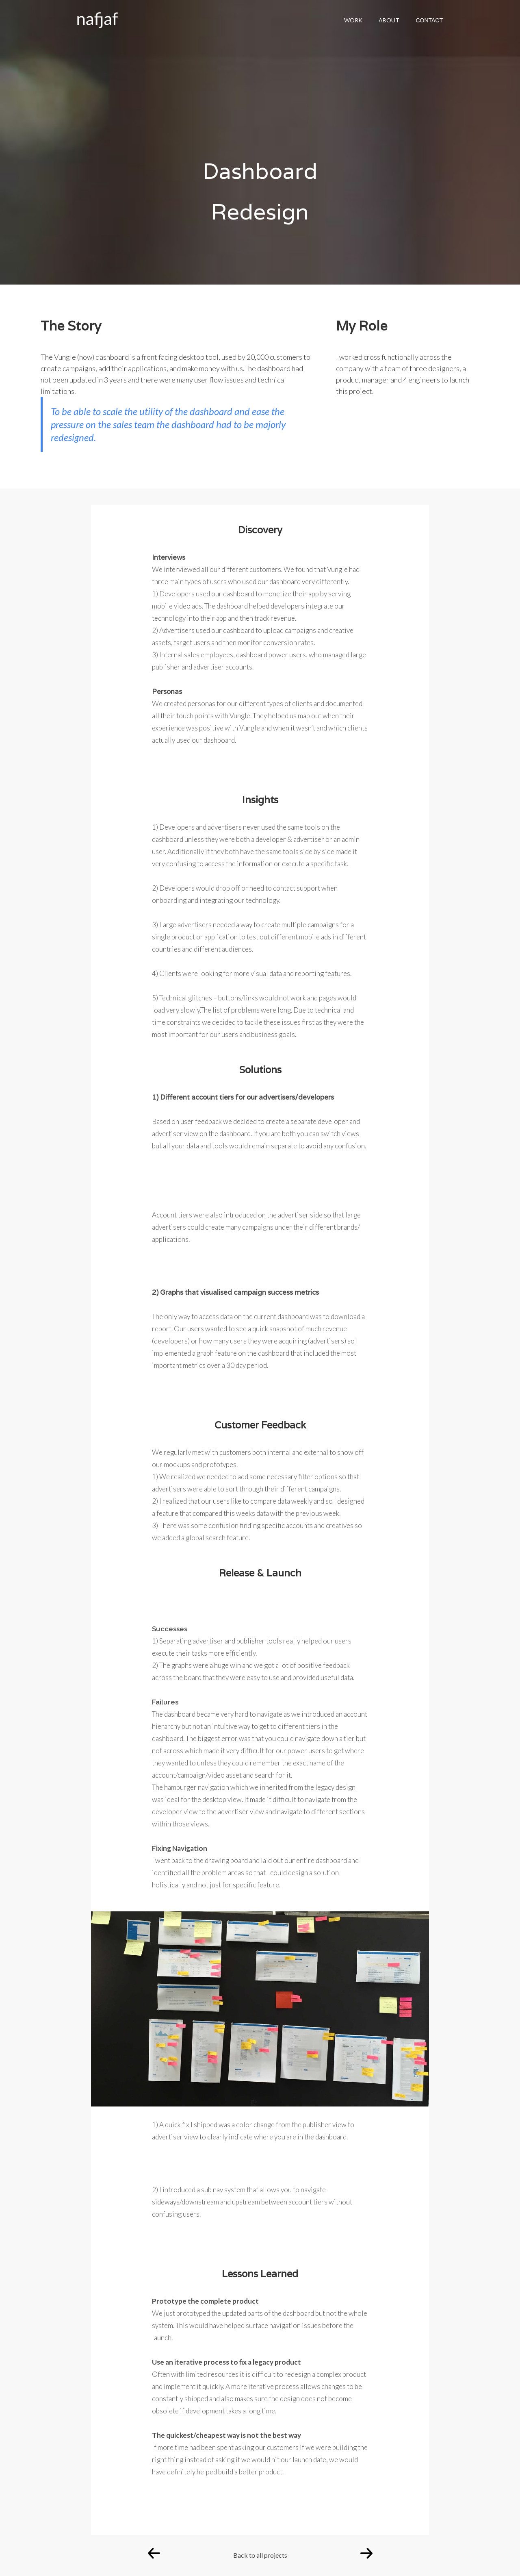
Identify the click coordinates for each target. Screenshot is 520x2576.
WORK (353, 20)
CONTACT (429, 20)
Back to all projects (260, 2555)
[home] (93, 18)
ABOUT (389, 20)
